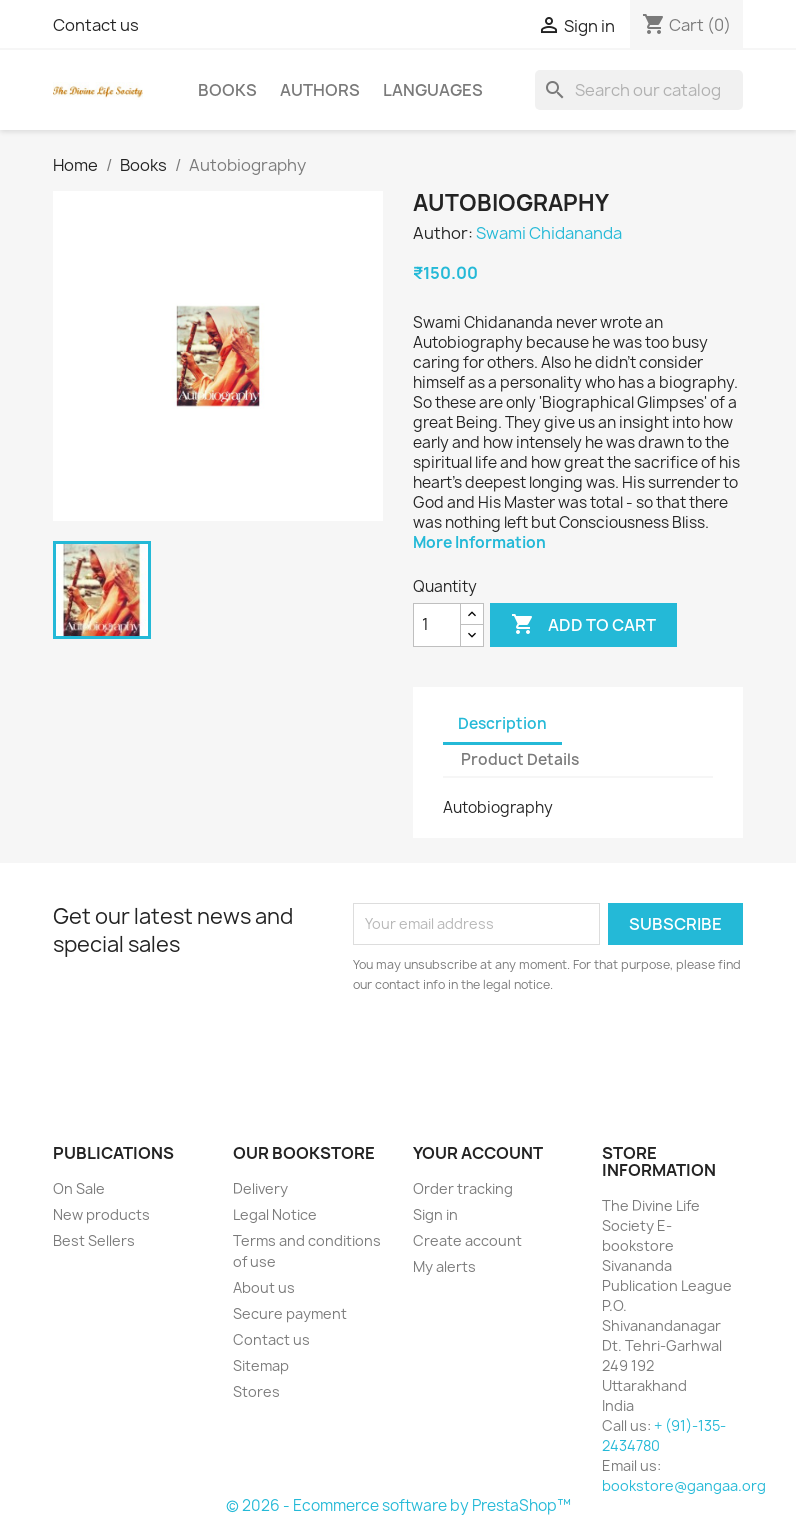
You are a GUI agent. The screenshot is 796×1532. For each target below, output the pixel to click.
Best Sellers (94, 1240)
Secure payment (290, 1313)
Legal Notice (275, 1214)
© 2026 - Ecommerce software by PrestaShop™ (398, 1505)
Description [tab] (502, 723)
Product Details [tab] (520, 759)
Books (227, 90)
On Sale (79, 1188)
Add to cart (583, 625)
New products (101, 1214)
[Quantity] (437, 625)
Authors (320, 90)
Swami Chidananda (549, 233)
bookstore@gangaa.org (684, 1485)
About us (264, 1287)
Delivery (260, 1188)
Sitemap (261, 1365)
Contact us (96, 25)
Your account (478, 1153)
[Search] (639, 90)
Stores (256, 1391)
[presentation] (520, 1050)
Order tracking (463, 1188)
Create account (467, 1240)
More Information (479, 542)
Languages (433, 90)
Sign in (435, 1214)
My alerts (444, 1266)
